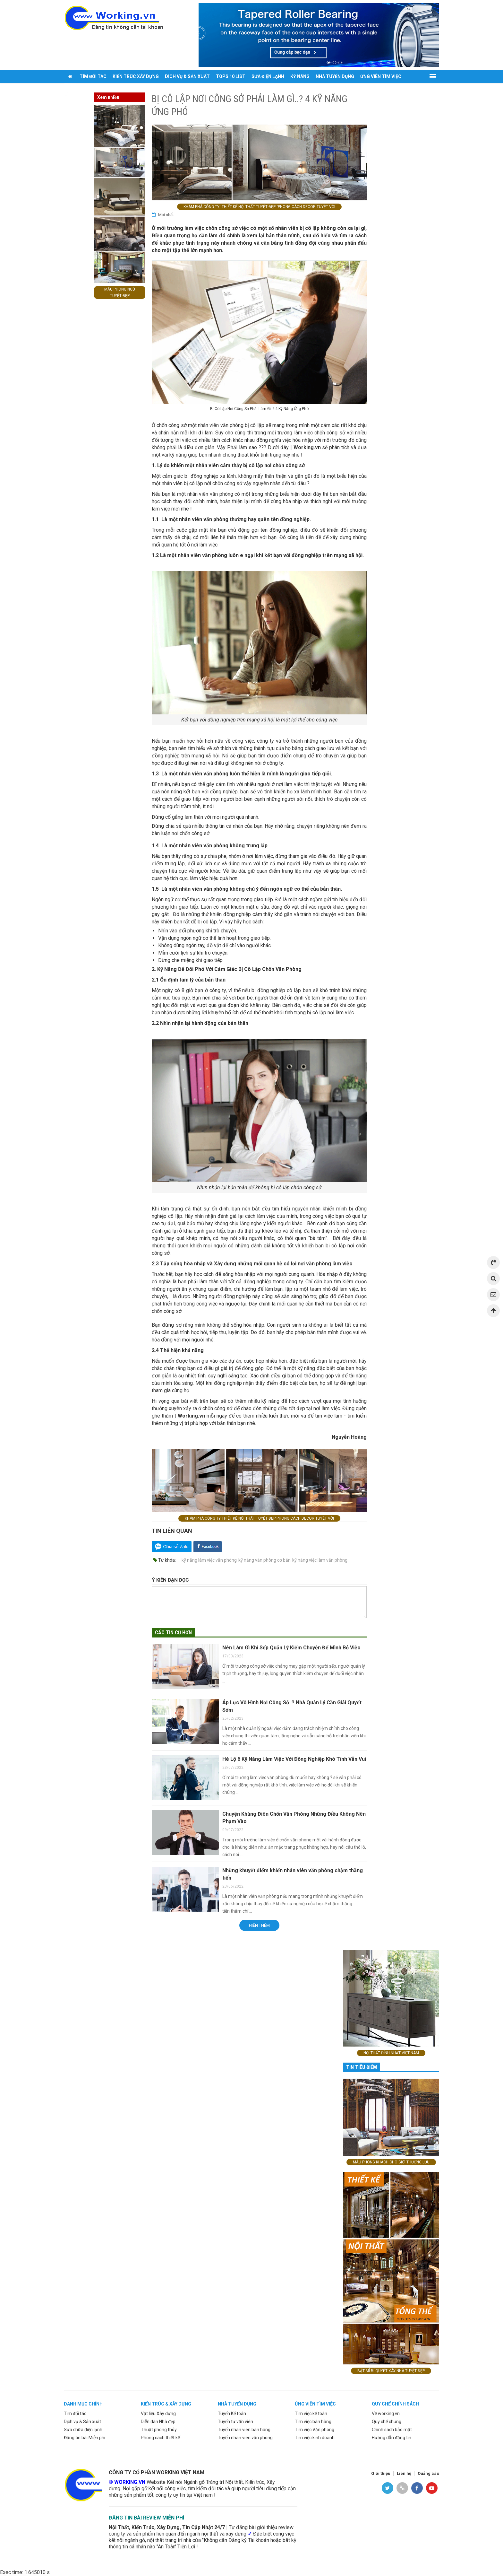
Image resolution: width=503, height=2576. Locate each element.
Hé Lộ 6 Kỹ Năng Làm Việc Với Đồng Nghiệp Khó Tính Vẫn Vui (294, 1759)
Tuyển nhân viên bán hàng (244, 2429)
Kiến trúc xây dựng (136, 76)
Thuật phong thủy (159, 2429)
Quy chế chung (386, 2421)
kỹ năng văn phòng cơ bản (264, 1560)
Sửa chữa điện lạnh (83, 2429)
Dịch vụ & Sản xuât (82, 2421)
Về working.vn (386, 2413)
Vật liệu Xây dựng (158, 2413)
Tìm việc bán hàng (313, 2421)
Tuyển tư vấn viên (235, 2421)
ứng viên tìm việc (315, 2403)
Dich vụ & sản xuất (187, 76)
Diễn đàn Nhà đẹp (158, 2421)
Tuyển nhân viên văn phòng (245, 2437)
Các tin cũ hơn (173, 1632)
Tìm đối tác (93, 76)
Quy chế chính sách (395, 2403)
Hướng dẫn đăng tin (391, 2437)
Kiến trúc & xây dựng (166, 2403)
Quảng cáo (428, 2473)
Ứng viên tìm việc (380, 76)
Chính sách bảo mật (392, 2429)
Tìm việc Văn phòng (314, 2429)
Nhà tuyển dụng (335, 76)
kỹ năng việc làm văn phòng (319, 1560)
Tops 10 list (230, 76)
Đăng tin (77, 89)
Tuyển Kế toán (232, 2413)
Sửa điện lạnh (268, 76)
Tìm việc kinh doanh (315, 2437)
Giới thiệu (380, 2473)
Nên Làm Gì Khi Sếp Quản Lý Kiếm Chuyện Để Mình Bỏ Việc (291, 1648)
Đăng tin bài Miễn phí (84, 2437)
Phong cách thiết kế (160, 2437)
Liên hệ (404, 2473)
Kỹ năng (300, 76)
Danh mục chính (83, 2403)
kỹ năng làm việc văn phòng (209, 1560)
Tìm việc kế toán (311, 2413)
